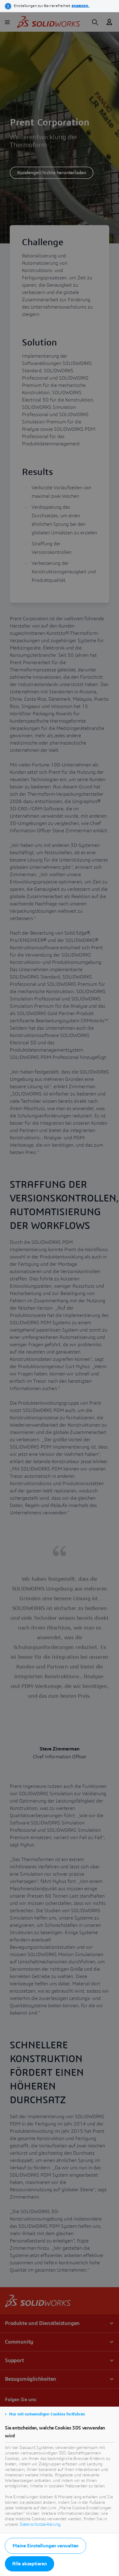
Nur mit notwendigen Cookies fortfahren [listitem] (47, 2414)
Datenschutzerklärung (40, 2524)
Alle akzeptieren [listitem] (29, 2563)
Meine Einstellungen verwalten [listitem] (45, 2545)
